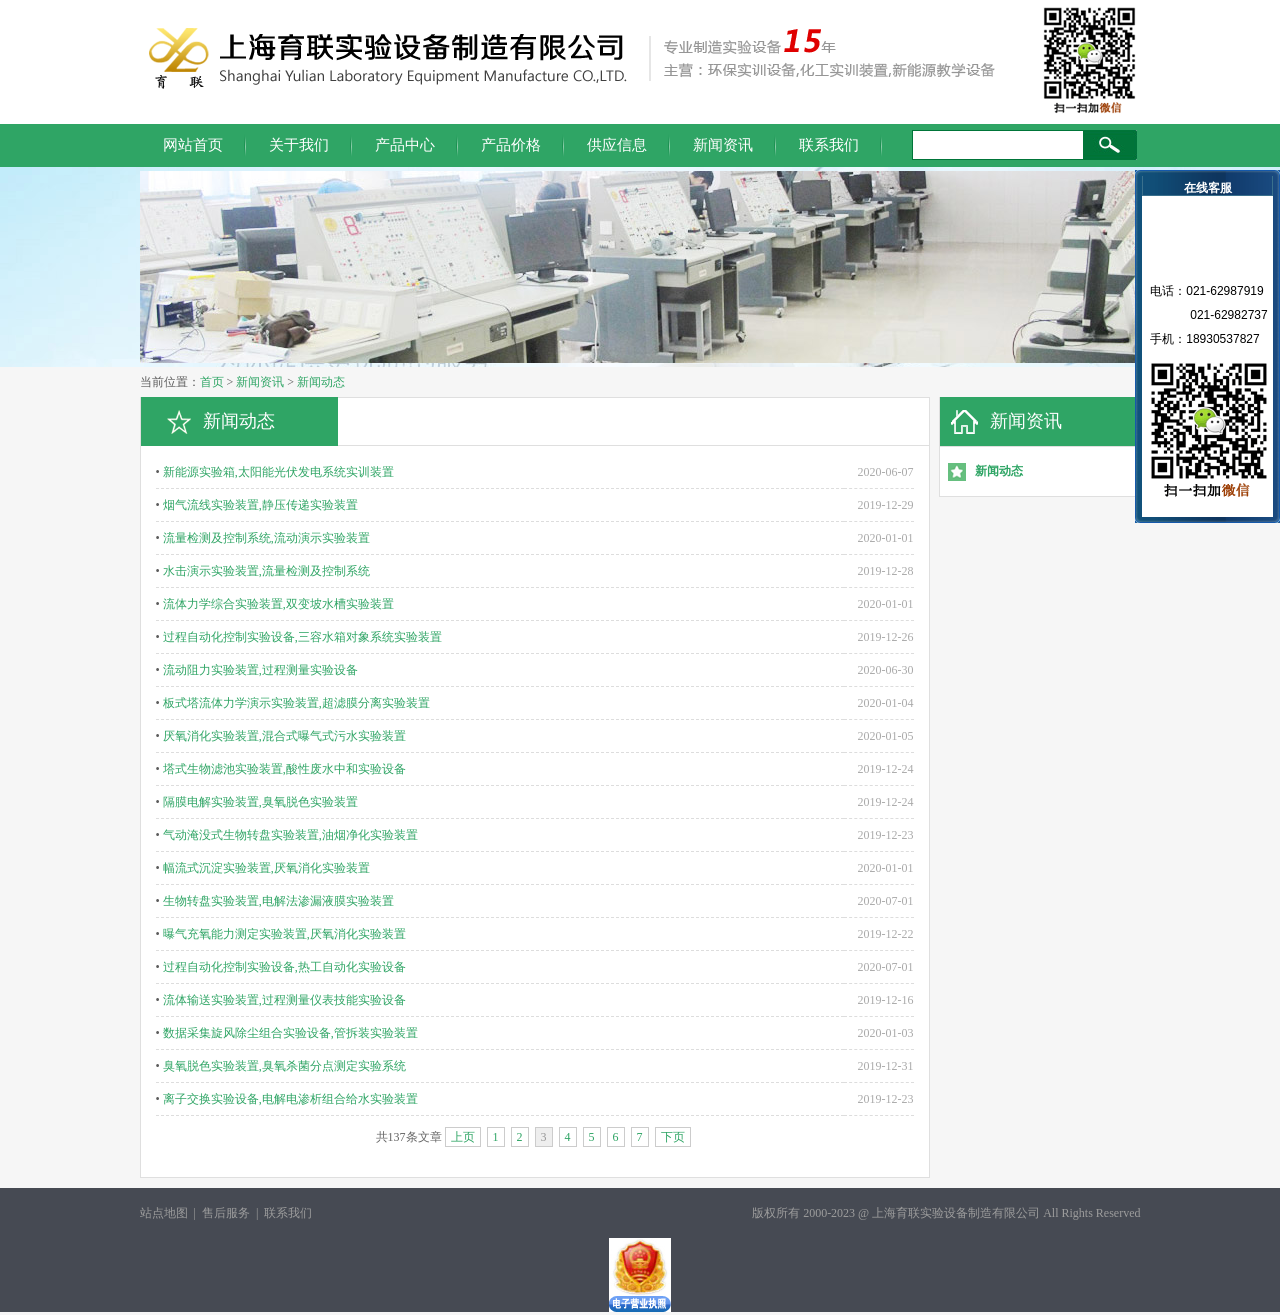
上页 (463, 1137)
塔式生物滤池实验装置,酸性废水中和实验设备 (284, 769)
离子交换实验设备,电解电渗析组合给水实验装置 (290, 1099)
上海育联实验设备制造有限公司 (956, 1213)
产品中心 (405, 145)
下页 (673, 1137)
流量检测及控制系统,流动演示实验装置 (266, 538)
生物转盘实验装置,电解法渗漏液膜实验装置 (278, 901)
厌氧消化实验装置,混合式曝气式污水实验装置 (284, 736)
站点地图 (164, 1213)
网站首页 (193, 145)
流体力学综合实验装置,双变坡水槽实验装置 (278, 604)
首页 (212, 382)
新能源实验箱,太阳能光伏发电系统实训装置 (278, 472)
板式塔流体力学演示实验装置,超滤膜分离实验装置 (296, 703)
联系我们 (829, 145)
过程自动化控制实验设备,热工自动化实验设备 (284, 967)
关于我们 (299, 145)
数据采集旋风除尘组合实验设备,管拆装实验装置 (290, 1033)
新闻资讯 (723, 145)
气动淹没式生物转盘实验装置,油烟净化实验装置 (290, 835)
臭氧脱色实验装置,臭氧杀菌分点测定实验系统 (284, 1066)
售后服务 (226, 1213)
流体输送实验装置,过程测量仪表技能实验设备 (284, 1000)
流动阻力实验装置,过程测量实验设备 (260, 670)
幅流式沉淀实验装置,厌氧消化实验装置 (266, 868)
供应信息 (617, 145)
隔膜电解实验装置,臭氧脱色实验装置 (260, 802)
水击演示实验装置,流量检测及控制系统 (266, 571)
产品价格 (511, 145)
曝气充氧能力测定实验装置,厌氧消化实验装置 (284, 934)
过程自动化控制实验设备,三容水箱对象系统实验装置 (302, 637)
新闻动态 (321, 382)
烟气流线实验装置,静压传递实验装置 (260, 505)
